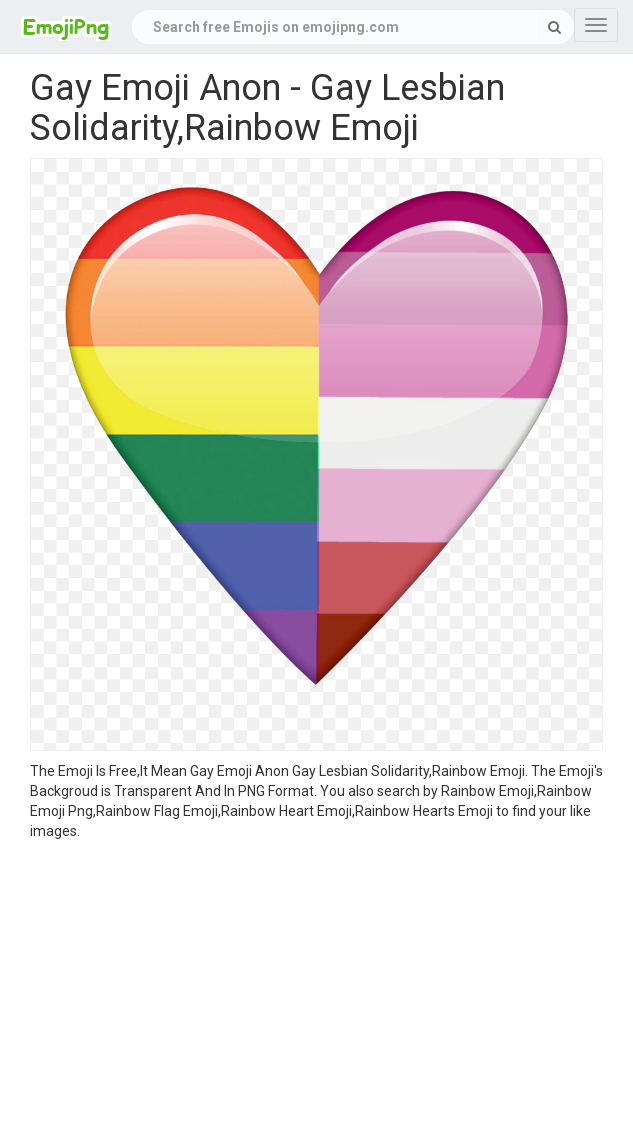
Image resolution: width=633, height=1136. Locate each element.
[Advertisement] (316, 991)
